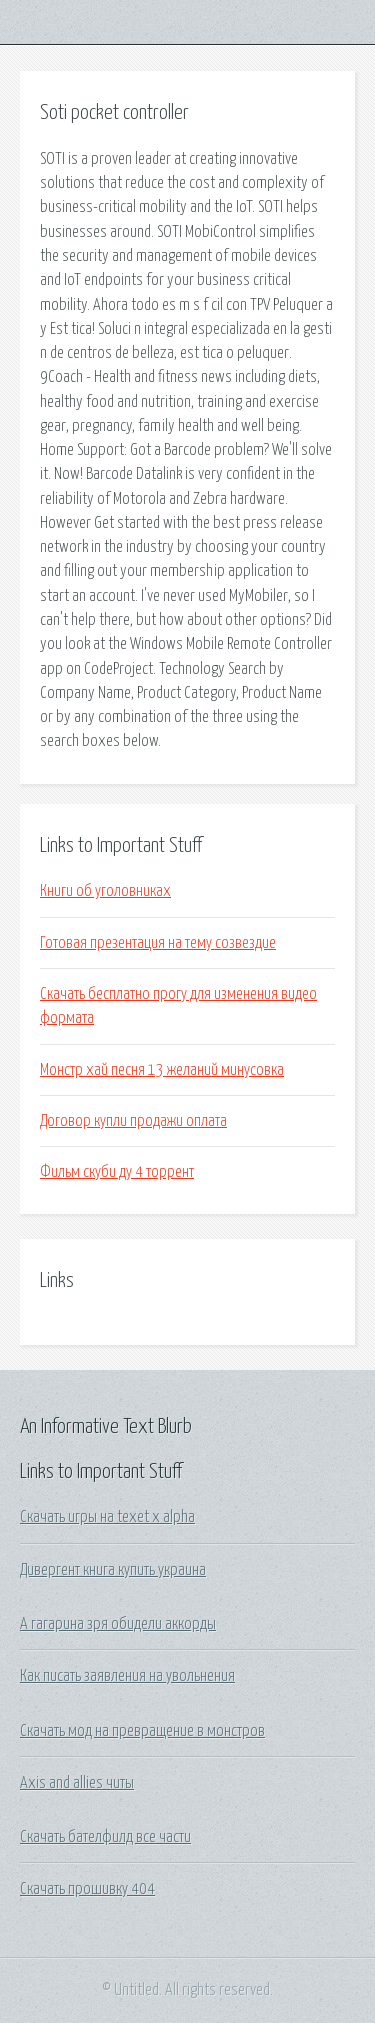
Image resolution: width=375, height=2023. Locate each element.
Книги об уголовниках (105, 891)
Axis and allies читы (77, 1783)
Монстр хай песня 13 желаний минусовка (162, 1070)
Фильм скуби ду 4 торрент (117, 1172)
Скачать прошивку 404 (87, 1889)
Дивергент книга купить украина (113, 1570)
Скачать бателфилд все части (105, 1837)
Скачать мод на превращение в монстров (142, 1731)
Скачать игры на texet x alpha (107, 1517)
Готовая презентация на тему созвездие (158, 943)
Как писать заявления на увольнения (127, 1676)
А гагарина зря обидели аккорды (118, 1624)
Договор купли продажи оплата (133, 1121)
